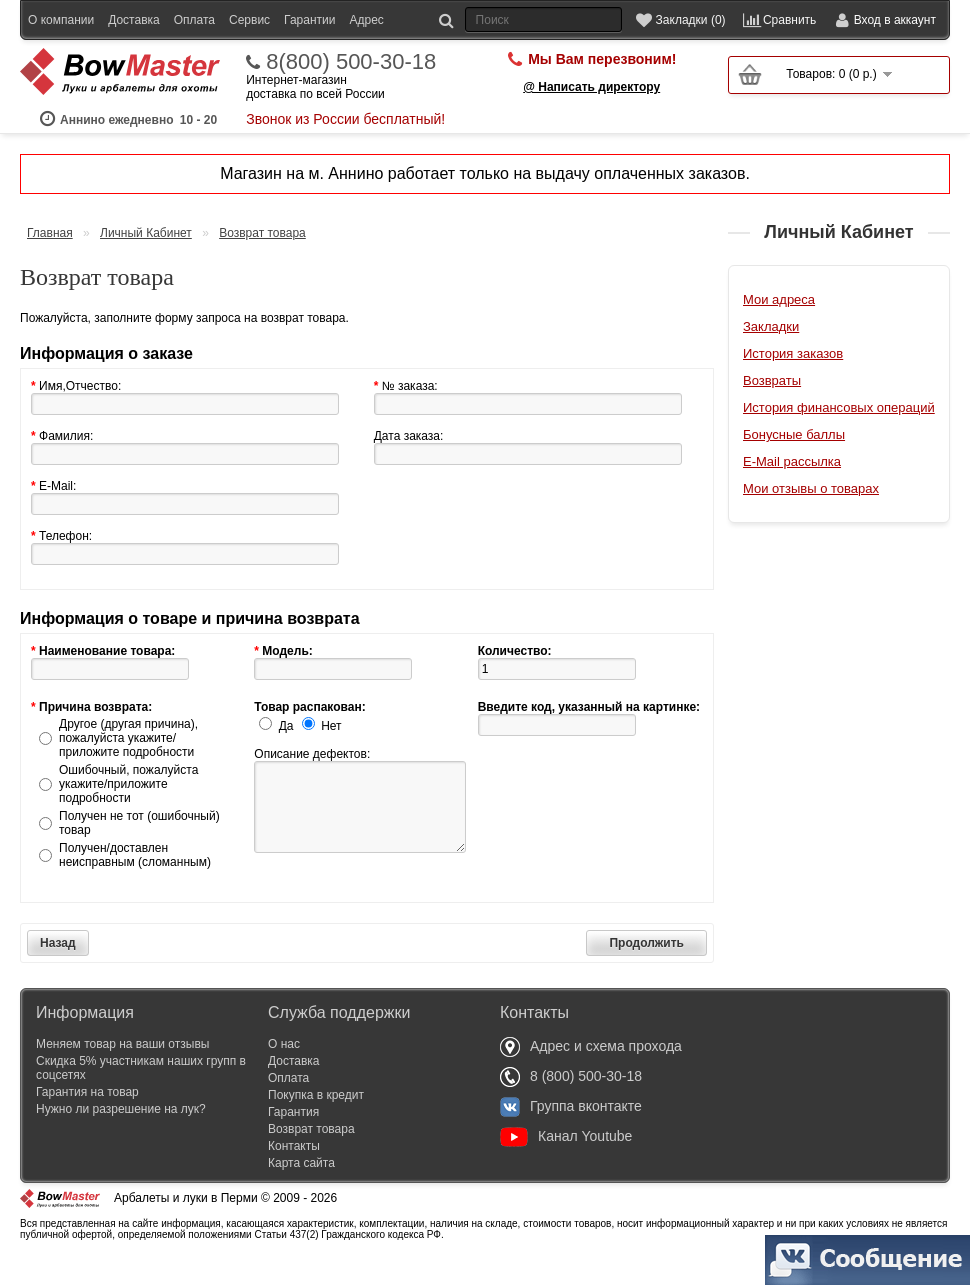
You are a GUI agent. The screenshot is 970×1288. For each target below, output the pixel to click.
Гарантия (293, 1140)
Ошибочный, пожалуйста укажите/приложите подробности (128, 812)
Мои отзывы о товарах (811, 516)
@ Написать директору (591, 115)
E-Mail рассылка (792, 489)
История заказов (793, 381)
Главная (50, 261)
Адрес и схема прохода (591, 1074)
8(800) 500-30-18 (351, 90)
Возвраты (772, 408)
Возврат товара (262, 261)
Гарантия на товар (87, 1120)
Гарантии (309, 20)
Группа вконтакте (571, 1134)
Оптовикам (58, 50)
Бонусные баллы (794, 462)
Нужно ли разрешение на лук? (121, 1137)
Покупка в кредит (316, 1123)
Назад (58, 971)
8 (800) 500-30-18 (571, 1104)
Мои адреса (779, 327)
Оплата (194, 20)
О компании (61, 20)
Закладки (771, 354)
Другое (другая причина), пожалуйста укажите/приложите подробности (128, 766)
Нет (331, 754)
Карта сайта (301, 1191)
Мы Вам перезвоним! (602, 87)
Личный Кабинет (146, 261)
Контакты (294, 1174)
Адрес (366, 20)
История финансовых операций (839, 435)
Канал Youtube (566, 1164)
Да (286, 754)
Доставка (134, 20)
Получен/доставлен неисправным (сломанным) (135, 883)
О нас (284, 1072)
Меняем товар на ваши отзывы (122, 1072)
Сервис (249, 20)
